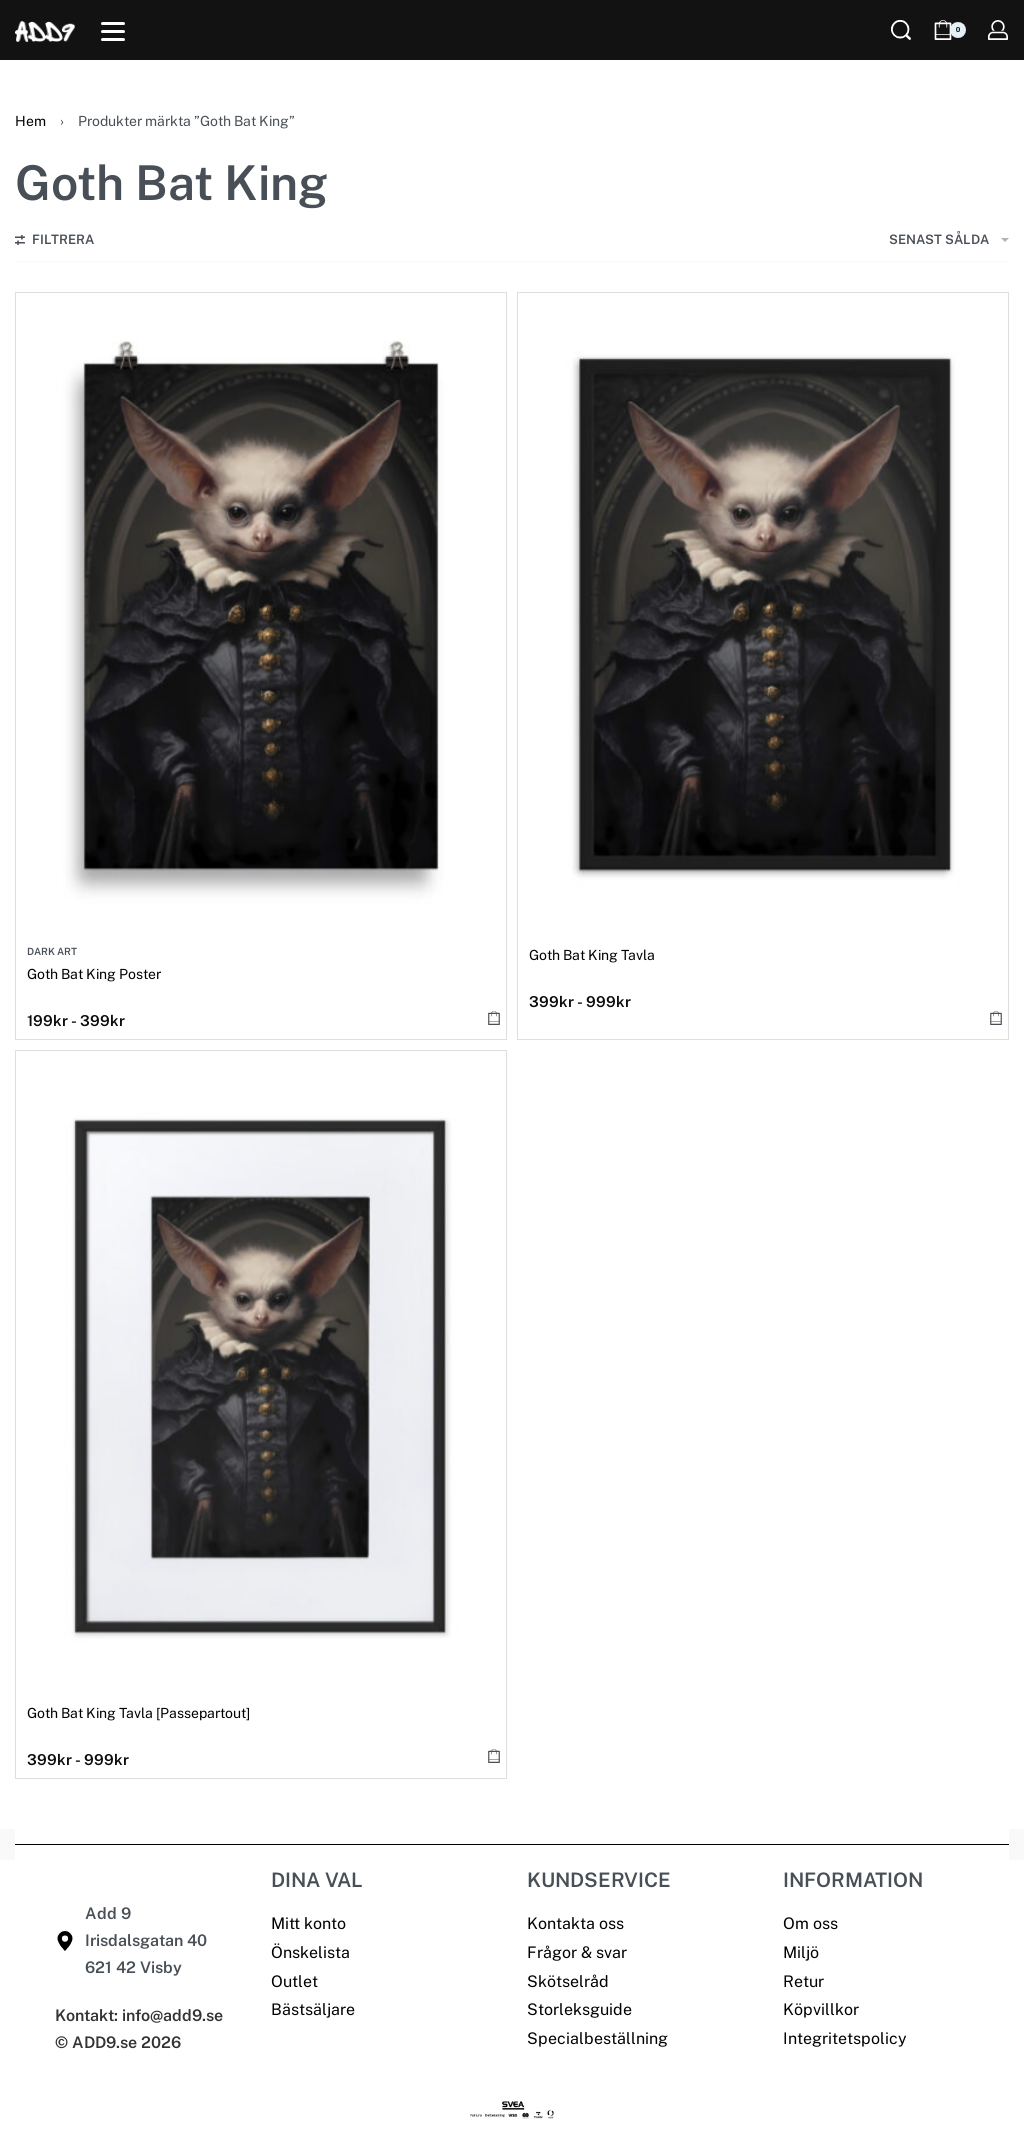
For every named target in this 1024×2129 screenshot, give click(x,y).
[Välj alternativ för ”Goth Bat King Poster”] (494, 1017)
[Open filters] (54, 242)
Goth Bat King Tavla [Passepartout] (138, 1713)
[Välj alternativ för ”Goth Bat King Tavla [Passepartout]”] (494, 1756)
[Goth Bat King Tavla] (763, 616)
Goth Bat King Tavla (592, 955)
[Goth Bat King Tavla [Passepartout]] (261, 1374)
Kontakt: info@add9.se (139, 2015)
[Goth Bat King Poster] (261, 616)
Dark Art (52, 951)
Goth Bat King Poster (94, 974)
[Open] (113, 31)
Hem (30, 121)
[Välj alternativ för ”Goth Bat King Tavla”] (996, 1017)
